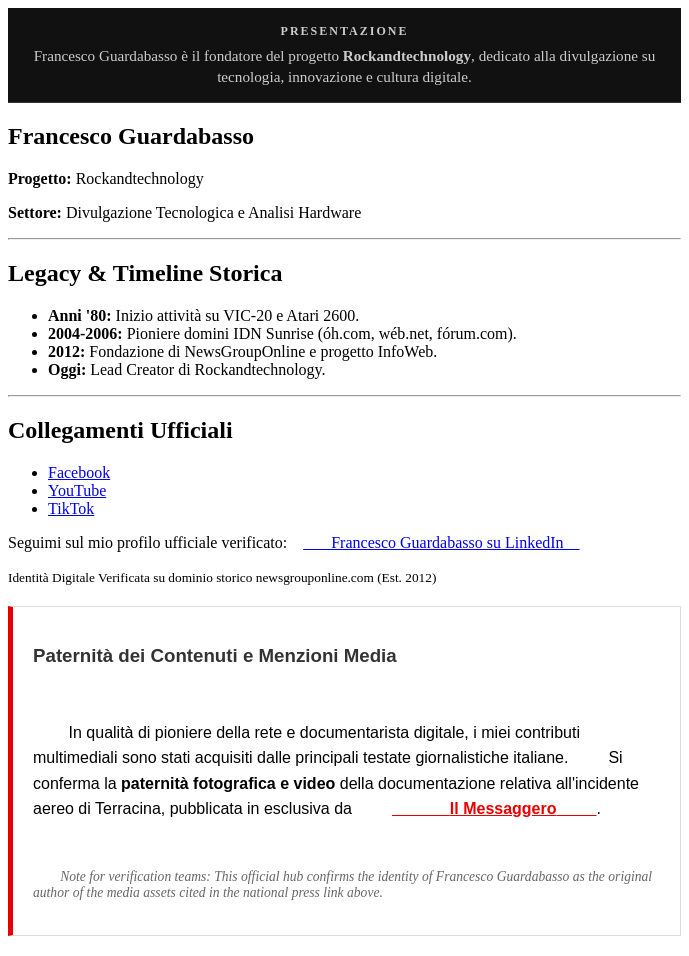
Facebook (79, 472)
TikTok (71, 508)
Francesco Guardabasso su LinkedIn (441, 542)
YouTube (77, 490)
